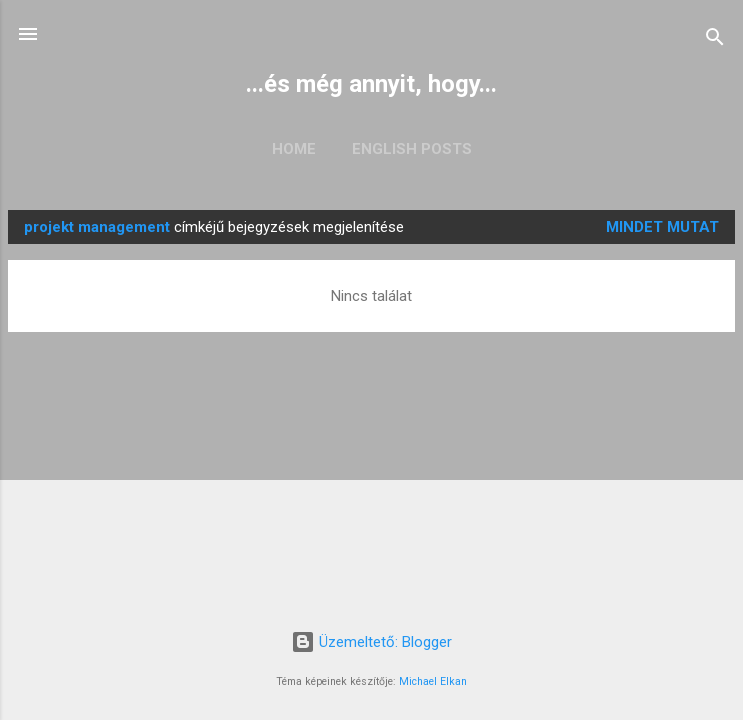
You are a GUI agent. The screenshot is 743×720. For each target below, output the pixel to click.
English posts (412, 149)
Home (294, 149)
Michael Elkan (433, 681)
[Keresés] (715, 40)
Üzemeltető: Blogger (371, 642)
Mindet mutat (662, 227)
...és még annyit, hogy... (371, 84)
